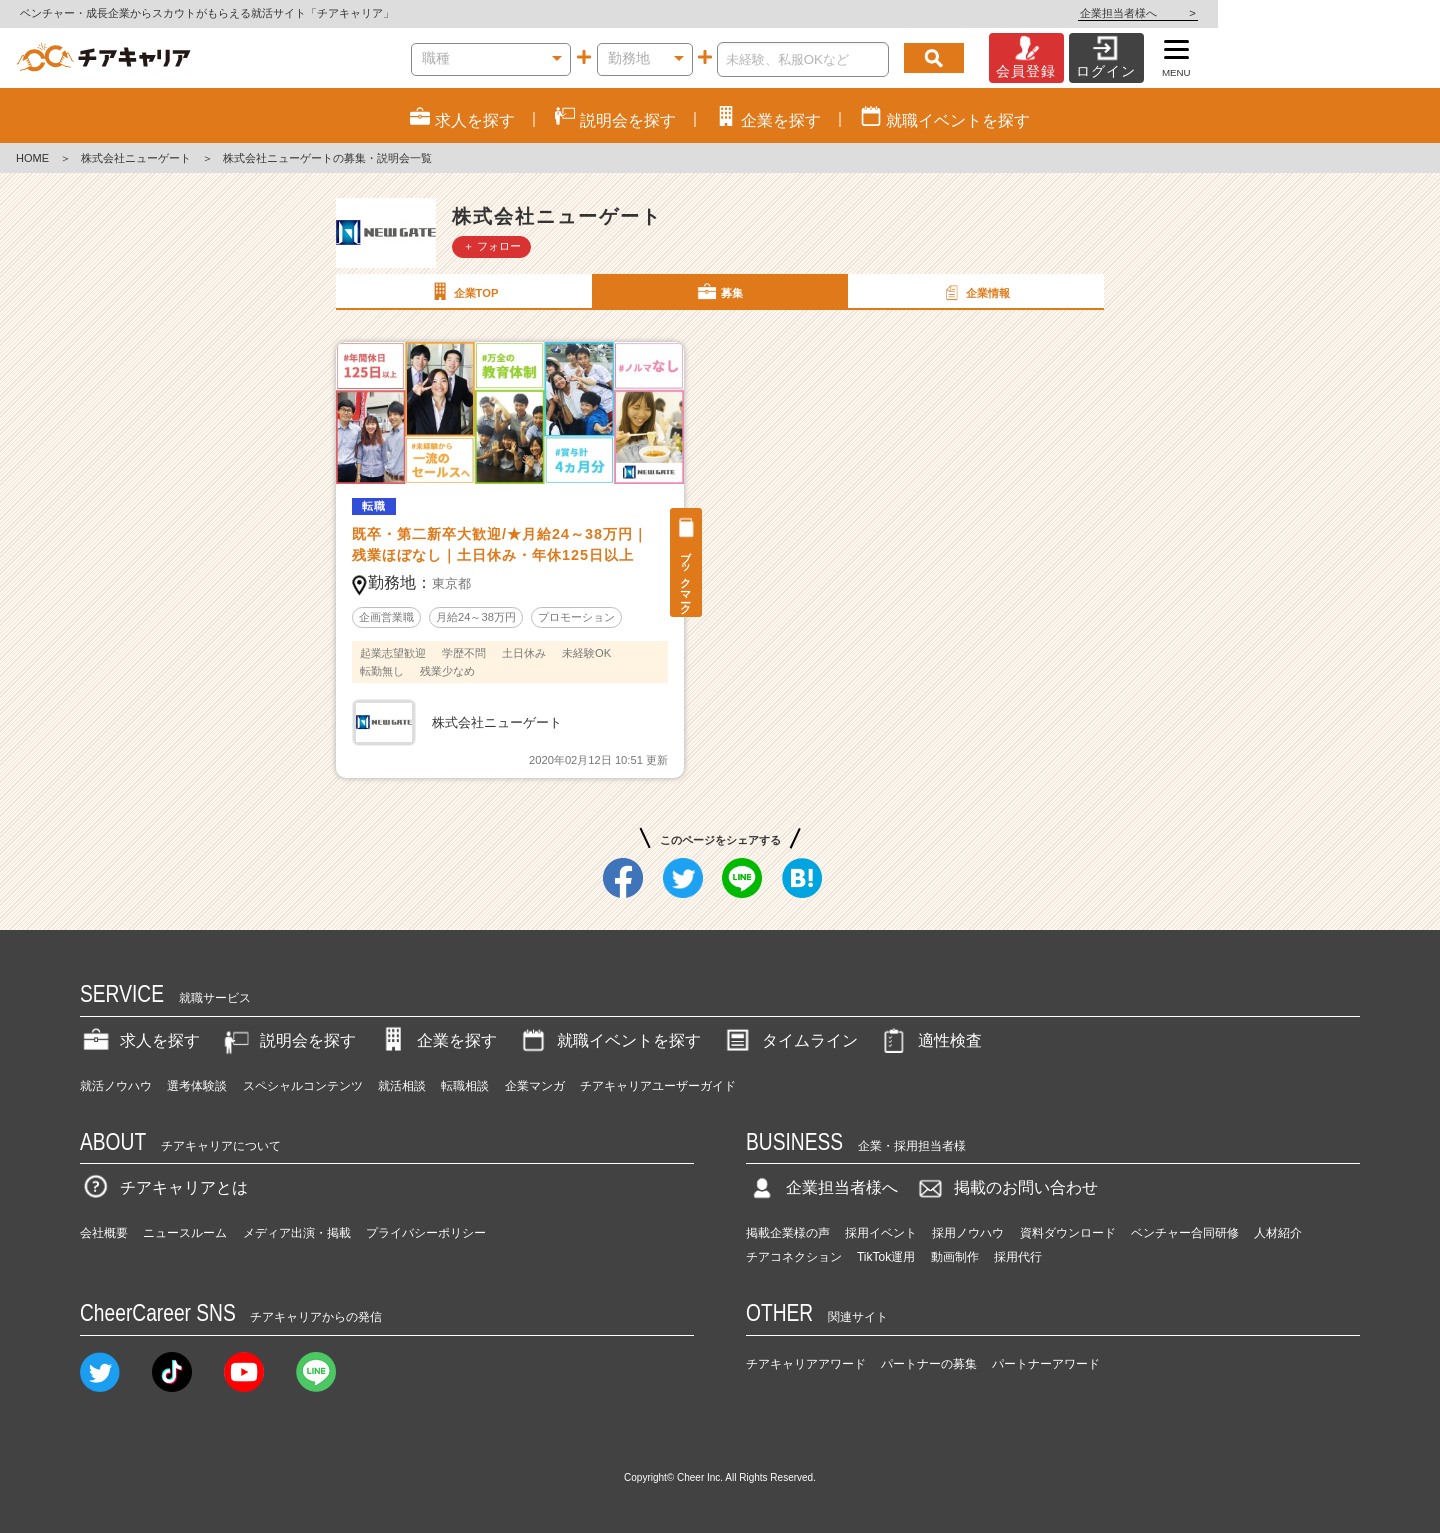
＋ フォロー (492, 246)
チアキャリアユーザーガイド (658, 1086)
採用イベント (881, 1233)
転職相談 (465, 1086)
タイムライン (790, 1040)
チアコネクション (794, 1257)
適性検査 (930, 1040)
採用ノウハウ (968, 1233)
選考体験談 (197, 1086)
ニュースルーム (185, 1233)
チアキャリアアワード (806, 1364)
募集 (719, 292)
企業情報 (975, 292)
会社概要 (104, 1233)
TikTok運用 (886, 1257)
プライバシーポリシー (426, 1233)
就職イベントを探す (609, 1040)
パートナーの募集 (929, 1364)
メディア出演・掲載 (297, 1233)
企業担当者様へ (1360, 13)
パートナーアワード (1046, 1364)
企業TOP (463, 292)
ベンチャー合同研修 (1185, 1233)
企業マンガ (535, 1086)
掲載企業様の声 (788, 1233)
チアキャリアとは (164, 1187)
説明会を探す (288, 1040)
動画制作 (955, 1257)
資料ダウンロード (1068, 1233)
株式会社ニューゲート (136, 158)
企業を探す (437, 1040)
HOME (32, 158)
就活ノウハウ (116, 1086)
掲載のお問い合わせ (1006, 1187)
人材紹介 (1278, 1233)
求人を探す (140, 1040)
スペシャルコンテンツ (303, 1086)
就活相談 (402, 1086)
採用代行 (1018, 1257)
